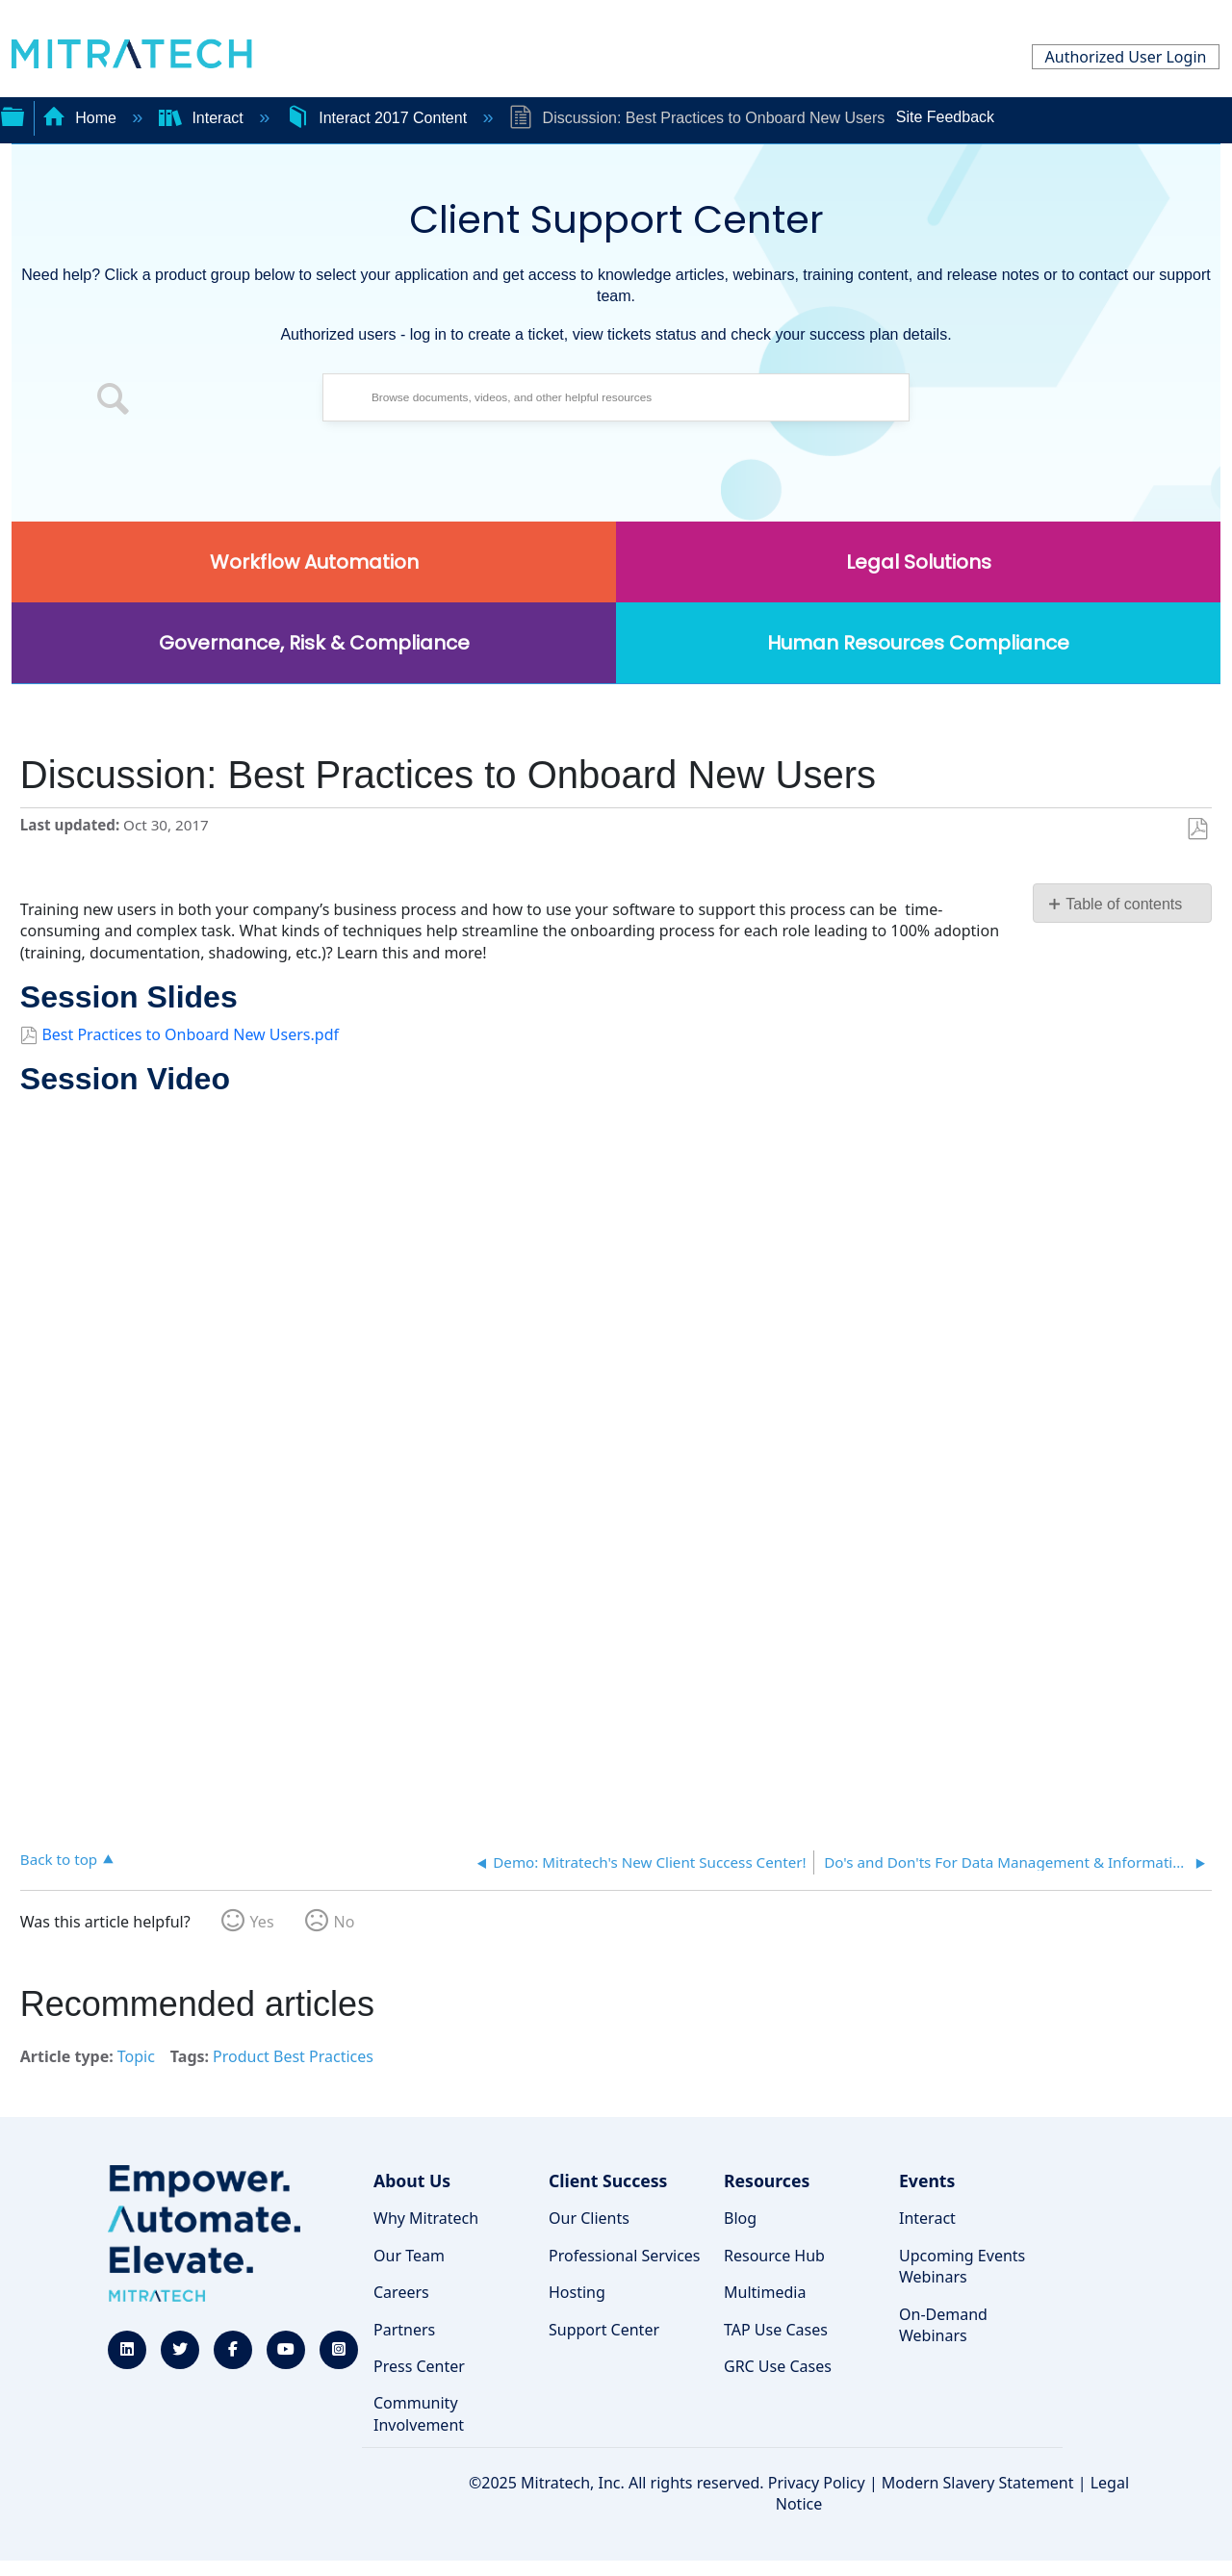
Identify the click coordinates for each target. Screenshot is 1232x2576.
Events (927, 2180)
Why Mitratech (425, 2218)
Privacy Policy (816, 2482)
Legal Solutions (918, 561)
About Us (411, 2180)
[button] (114, 402)
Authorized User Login (1126, 56)
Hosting (577, 2292)
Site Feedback (945, 117)
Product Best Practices (293, 2056)
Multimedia (765, 2292)
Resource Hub (774, 2255)
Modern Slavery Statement (978, 2482)
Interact (203, 118)
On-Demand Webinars (943, 2325)
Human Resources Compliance (918, 642)
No (344, 1921)
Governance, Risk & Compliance (314, 642)
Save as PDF (1197, 829)
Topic (136, 2056)
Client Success (608, 2180)
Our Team (409, 2255)
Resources (766, 2180)
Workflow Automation (314, 561)
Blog (740, 2218)
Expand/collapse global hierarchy (12, 114)
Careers (401, 2292)
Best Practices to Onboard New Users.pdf (190, 1034)
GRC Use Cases (778, 2366)
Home (81, 118)
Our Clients (589, 2218)
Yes (262, 1921)
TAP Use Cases (776, 2329)
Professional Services (625, 2255)
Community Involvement (418, 2413)
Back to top (58, 1858)
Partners (404, 2329)
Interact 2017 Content (379, 118)
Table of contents (1123, 904)
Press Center (419, 2366)
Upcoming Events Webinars (962, 2266)
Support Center (604, 2329)
